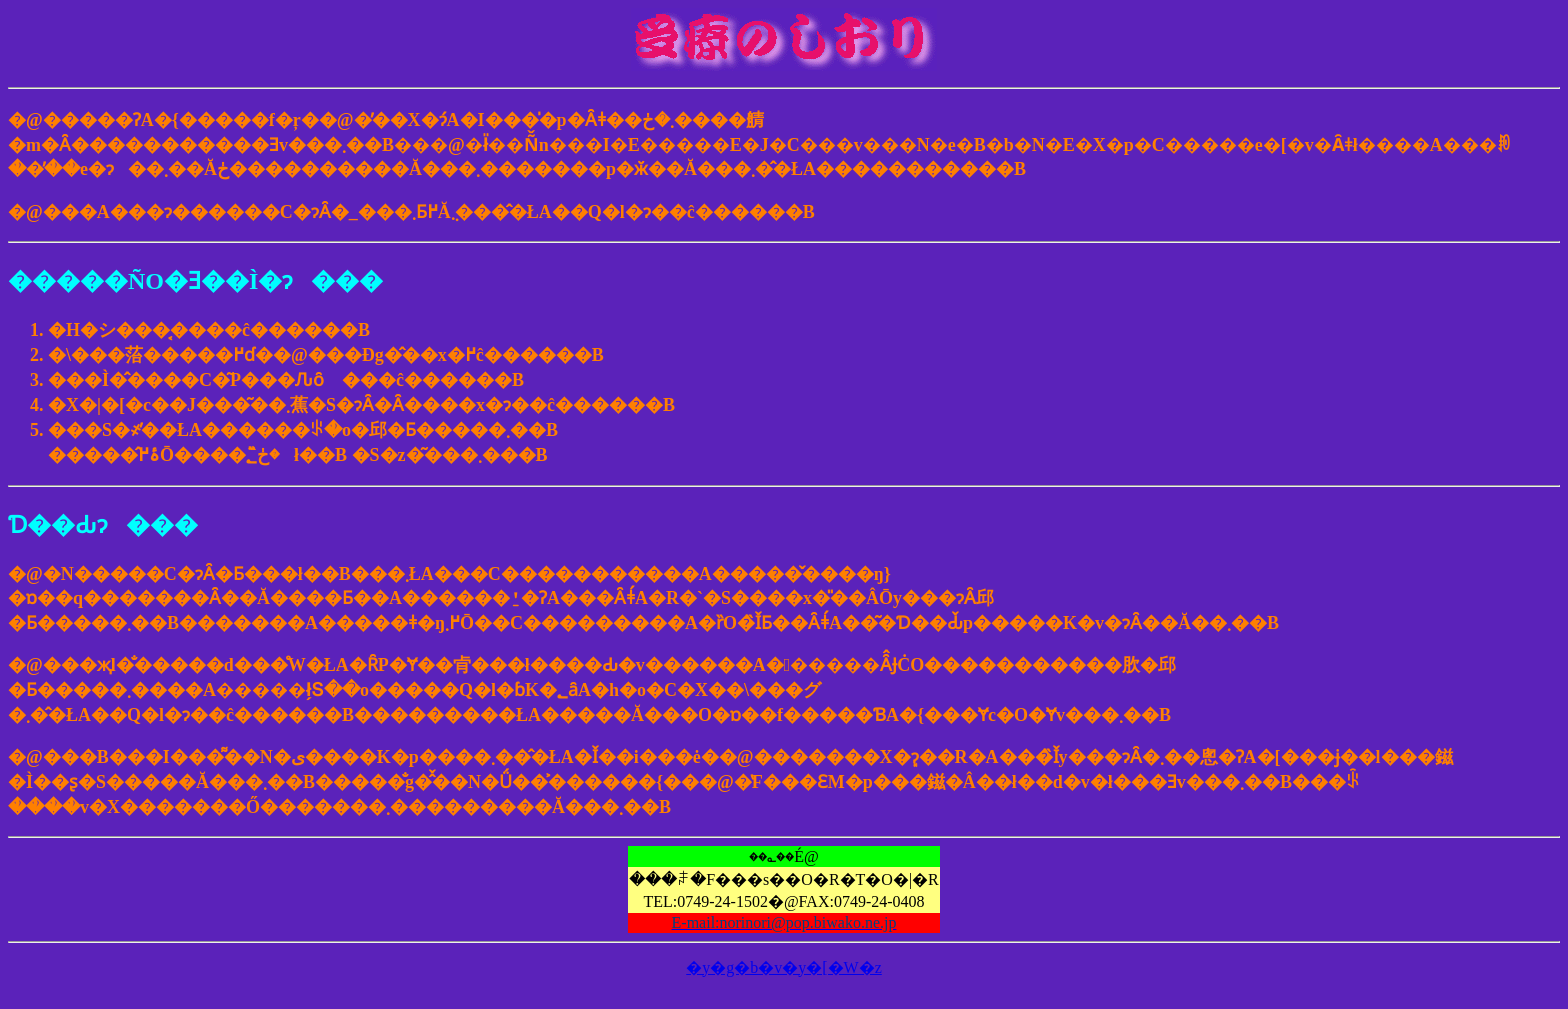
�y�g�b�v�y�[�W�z (784, 967)
